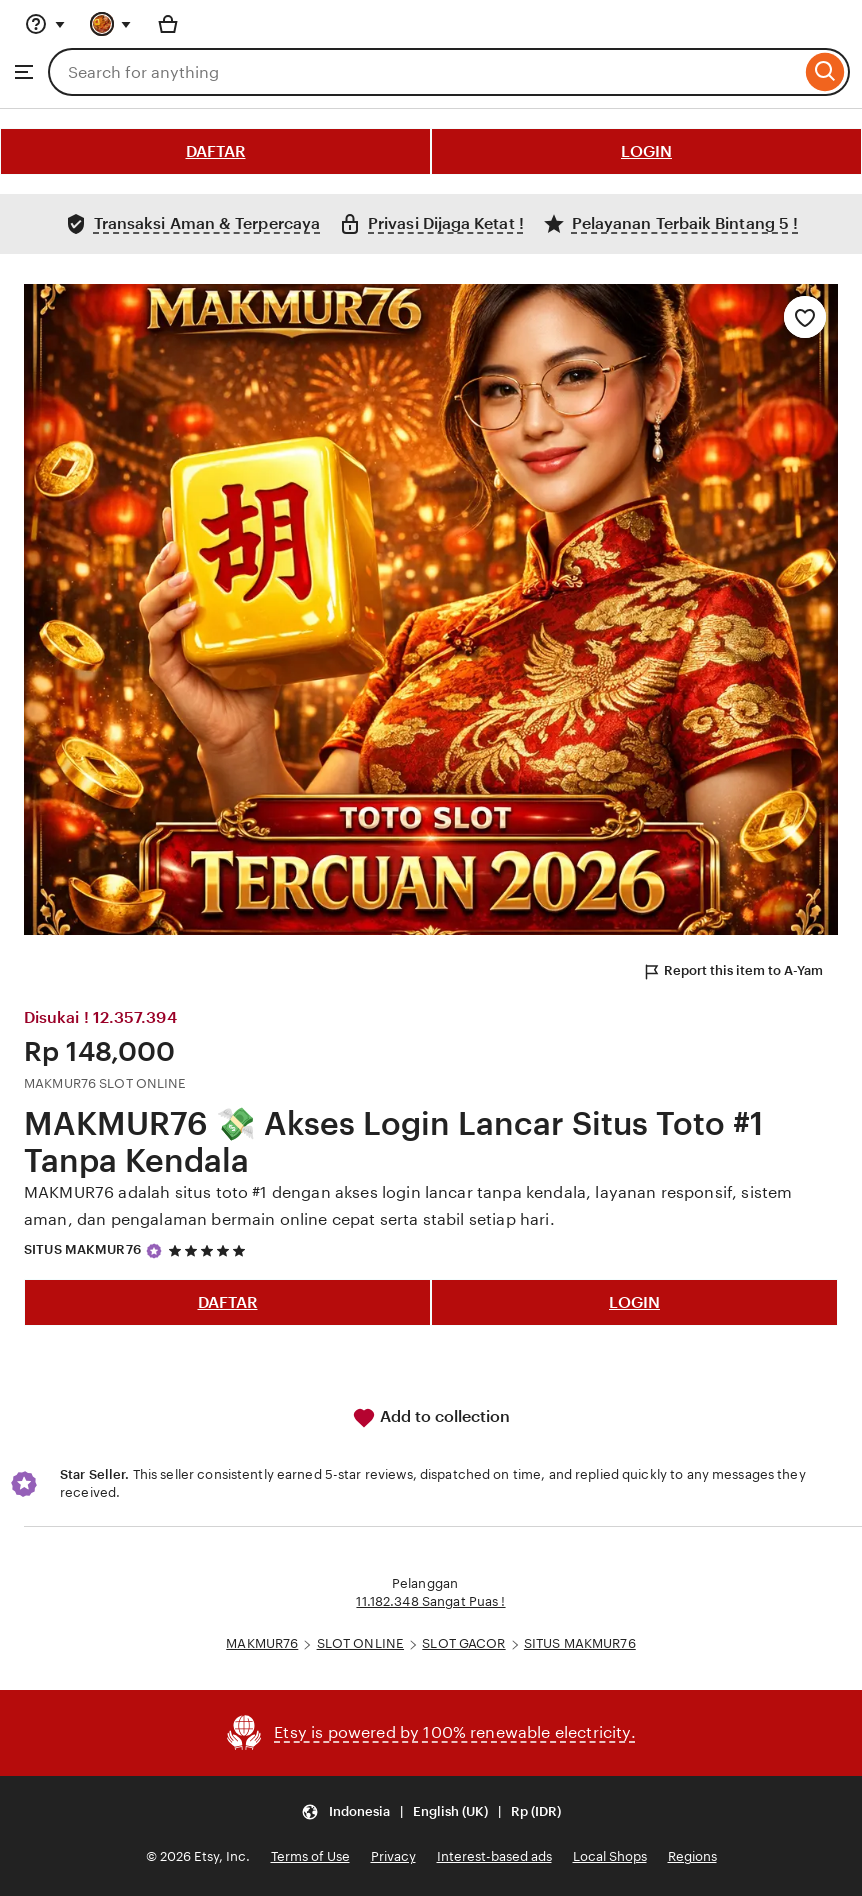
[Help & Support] (45, 24)
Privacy (393, 1856)
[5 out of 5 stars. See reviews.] (210, 1250)
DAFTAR (216, 151)
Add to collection (431, 1418)
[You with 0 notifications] (111, 24)
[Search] (825, 72)
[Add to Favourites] (805, 317)
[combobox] (424, 72)
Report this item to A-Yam (732, 972)
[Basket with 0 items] (168, 24)
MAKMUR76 (262, 1643)
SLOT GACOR (463, 1643)
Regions (692, 1856)
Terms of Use (310, 1856)
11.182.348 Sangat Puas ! (430, 1601)
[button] (431, 1812)
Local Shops (610, 1856)
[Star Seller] (154, 1251)
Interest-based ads (494, 1856)
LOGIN (646, 151)
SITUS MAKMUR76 (82, 1249)
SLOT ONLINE (360, 1643)
